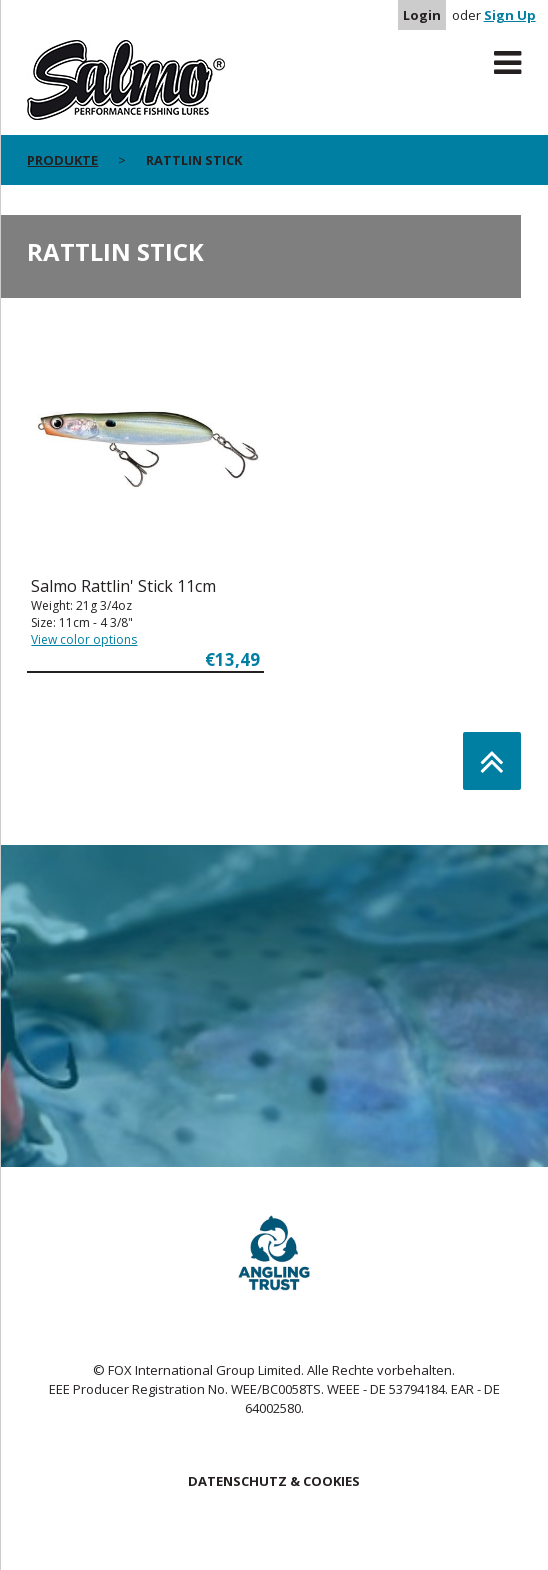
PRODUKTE (62, 160)
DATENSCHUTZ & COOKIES (274, 1481)
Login (422, 15)
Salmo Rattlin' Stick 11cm (123, 586)
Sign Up (510, 15)
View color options (84, 639)
